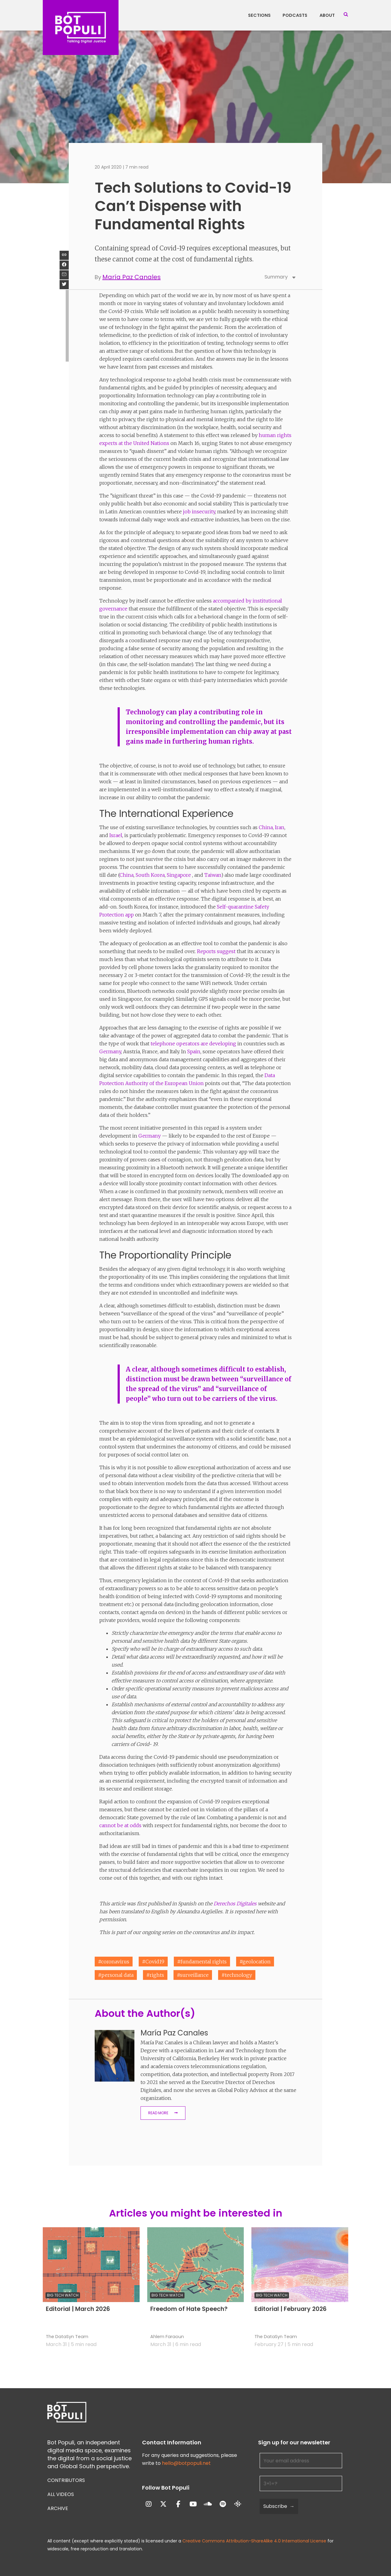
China (266, 827)
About (327, 15)
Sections (259, 15)
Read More (158, 2112)
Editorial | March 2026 (78, 2309)
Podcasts (295, 15)
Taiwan (212, 875)
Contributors (66, 2480)
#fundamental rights (202, 1961)
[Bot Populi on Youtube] (193, 2504)
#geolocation (255, 1961)
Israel (115, 835)
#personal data (115, 1975)
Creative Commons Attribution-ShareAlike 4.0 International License (254, 2541)
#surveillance (193, 1975)
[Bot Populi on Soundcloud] (207, 2504)
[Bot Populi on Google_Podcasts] (237, 2504)
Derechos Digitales (235, 1903)
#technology (236, 1975)
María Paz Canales (131, 277)
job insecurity (199, 511)
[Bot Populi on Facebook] (178, 2504)
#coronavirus (113, 1961)
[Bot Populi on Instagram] (148, 2504)
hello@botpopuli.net (186, 2463)
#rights (155, 1975)
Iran (279, 827)
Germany (110, 1051)
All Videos (60, 2494)
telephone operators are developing (193, 1043)
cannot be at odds (120, 1825)
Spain (193, 1051)
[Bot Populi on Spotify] (222, 2504)
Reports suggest (216, 951)
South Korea (150, 875)
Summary (280, 277)
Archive (57, 2508)
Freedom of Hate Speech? (189, 2309)
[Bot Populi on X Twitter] (163, 2504)
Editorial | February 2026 (290, 2309)
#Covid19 (153, 1961)
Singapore (179, 875)
